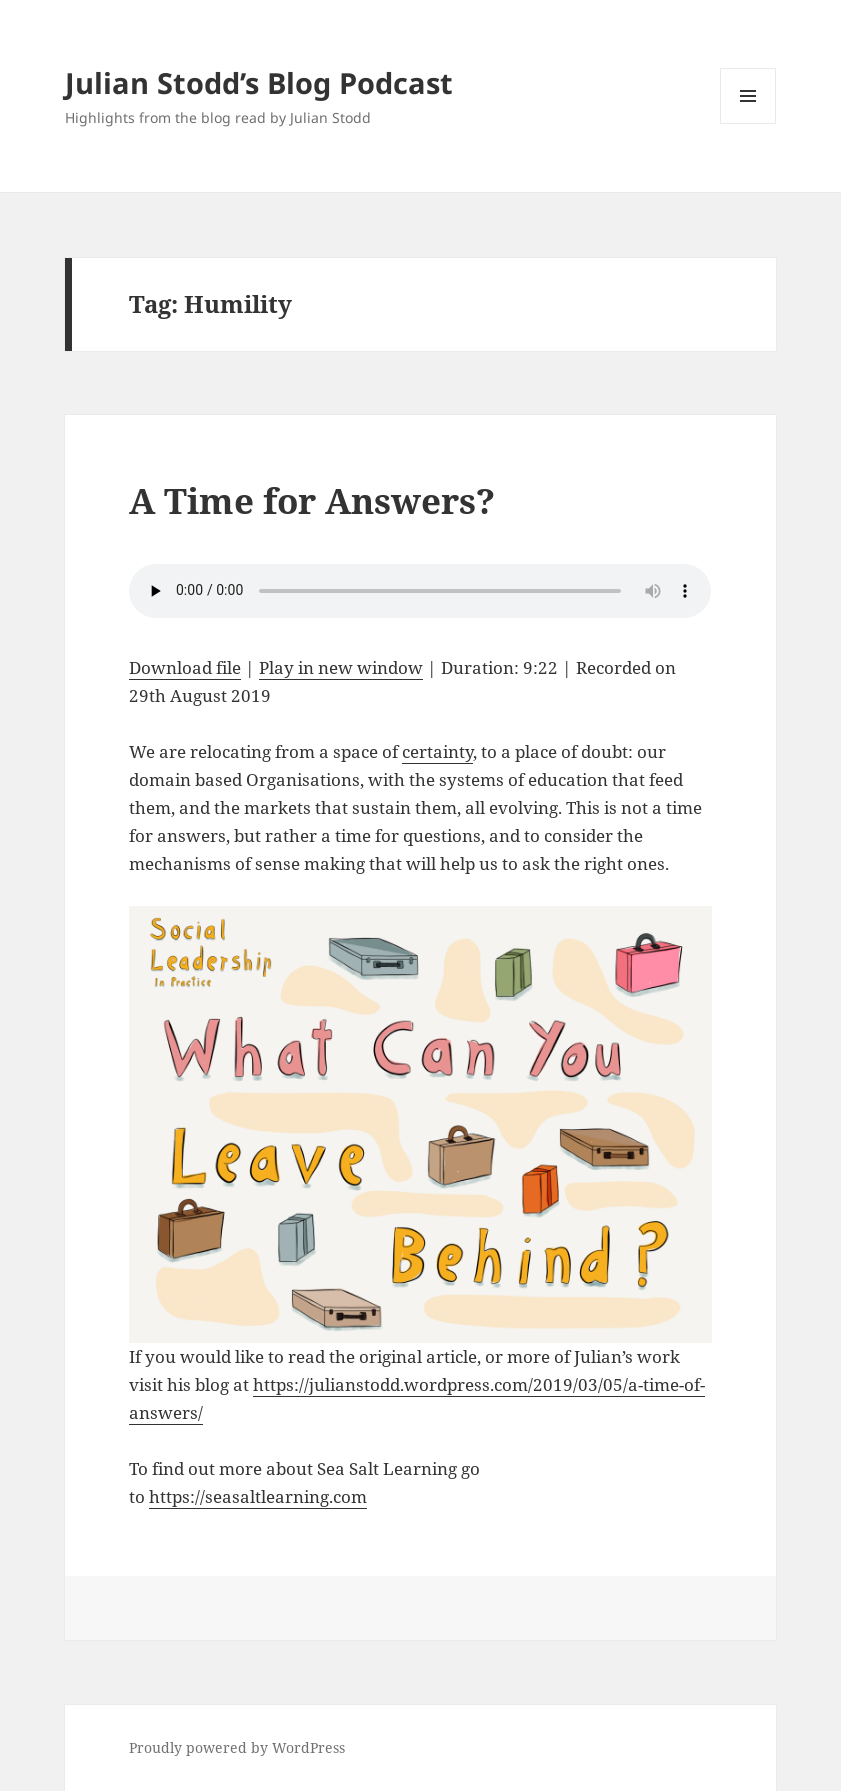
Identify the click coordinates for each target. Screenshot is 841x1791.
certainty (437, 751)
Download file (185, 667)
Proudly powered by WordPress (237, 1747)
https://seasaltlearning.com (258, 1496)
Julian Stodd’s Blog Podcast (259, 82)
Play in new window (341, 667)
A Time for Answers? (312, 500)
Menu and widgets (748, 123)
